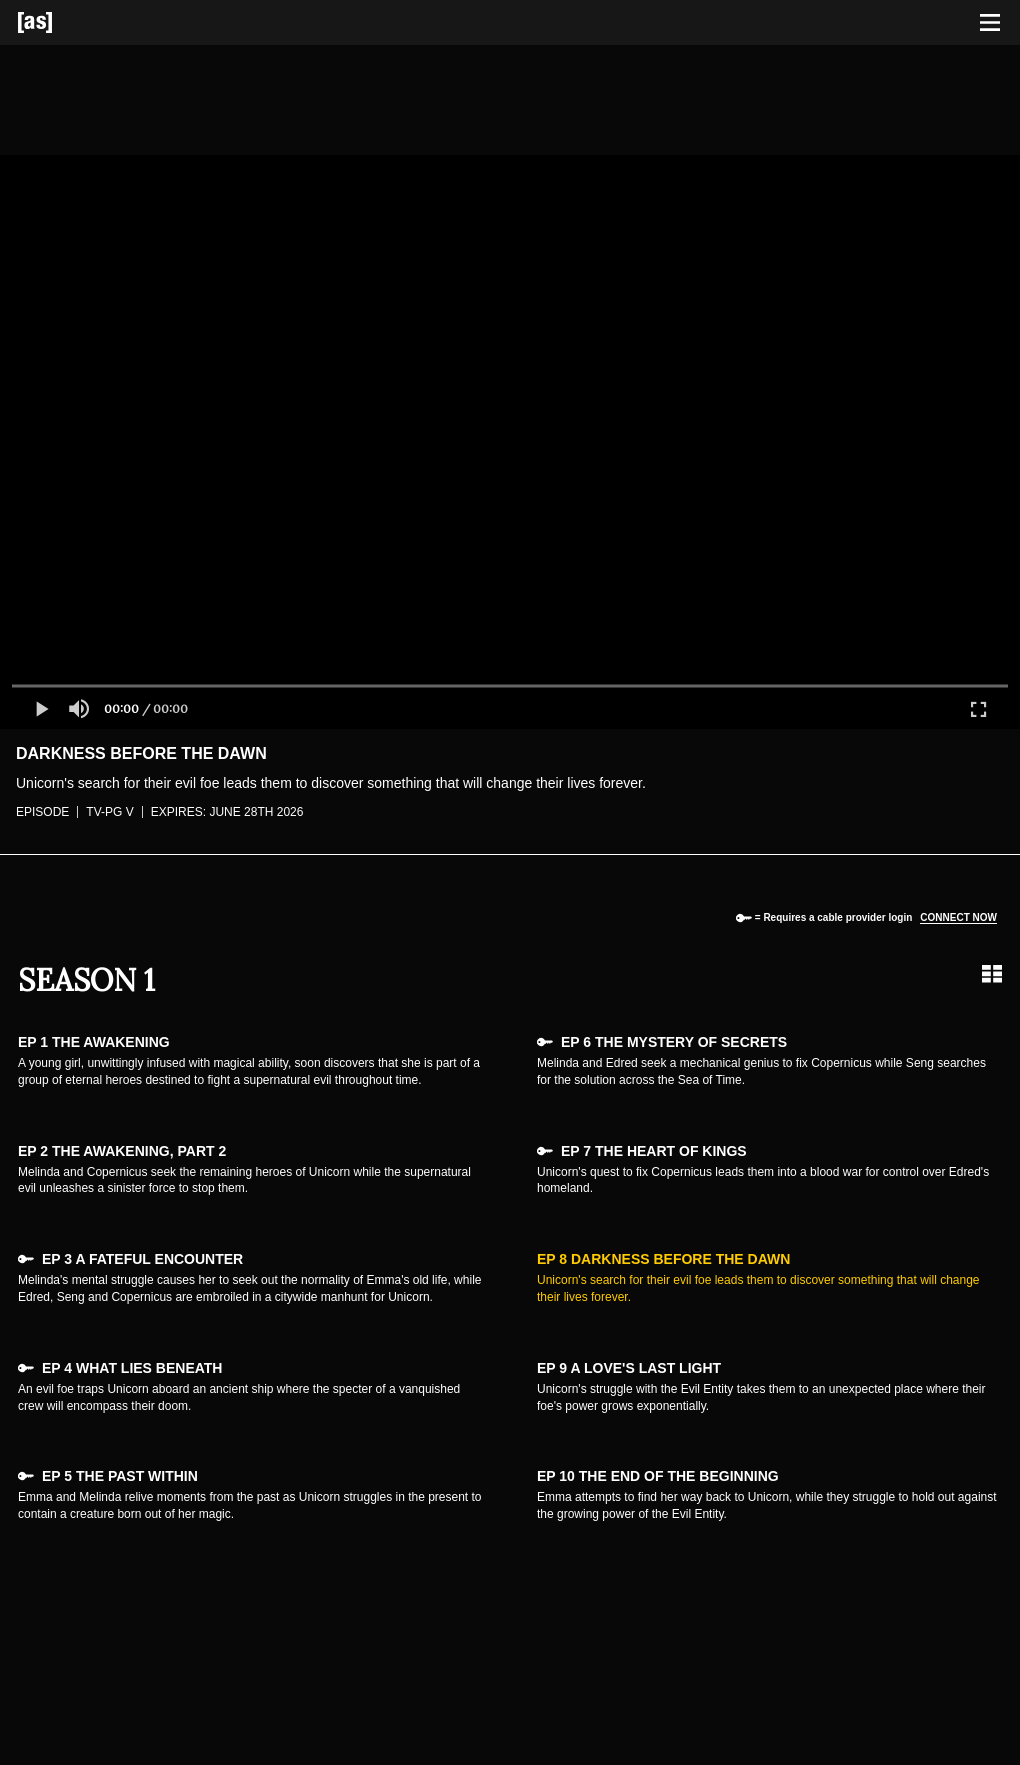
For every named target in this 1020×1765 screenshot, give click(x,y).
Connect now (958, 917)
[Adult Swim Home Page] (60, 22)
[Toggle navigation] (990, 23)
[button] (41, 709)
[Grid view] (992, 974)
